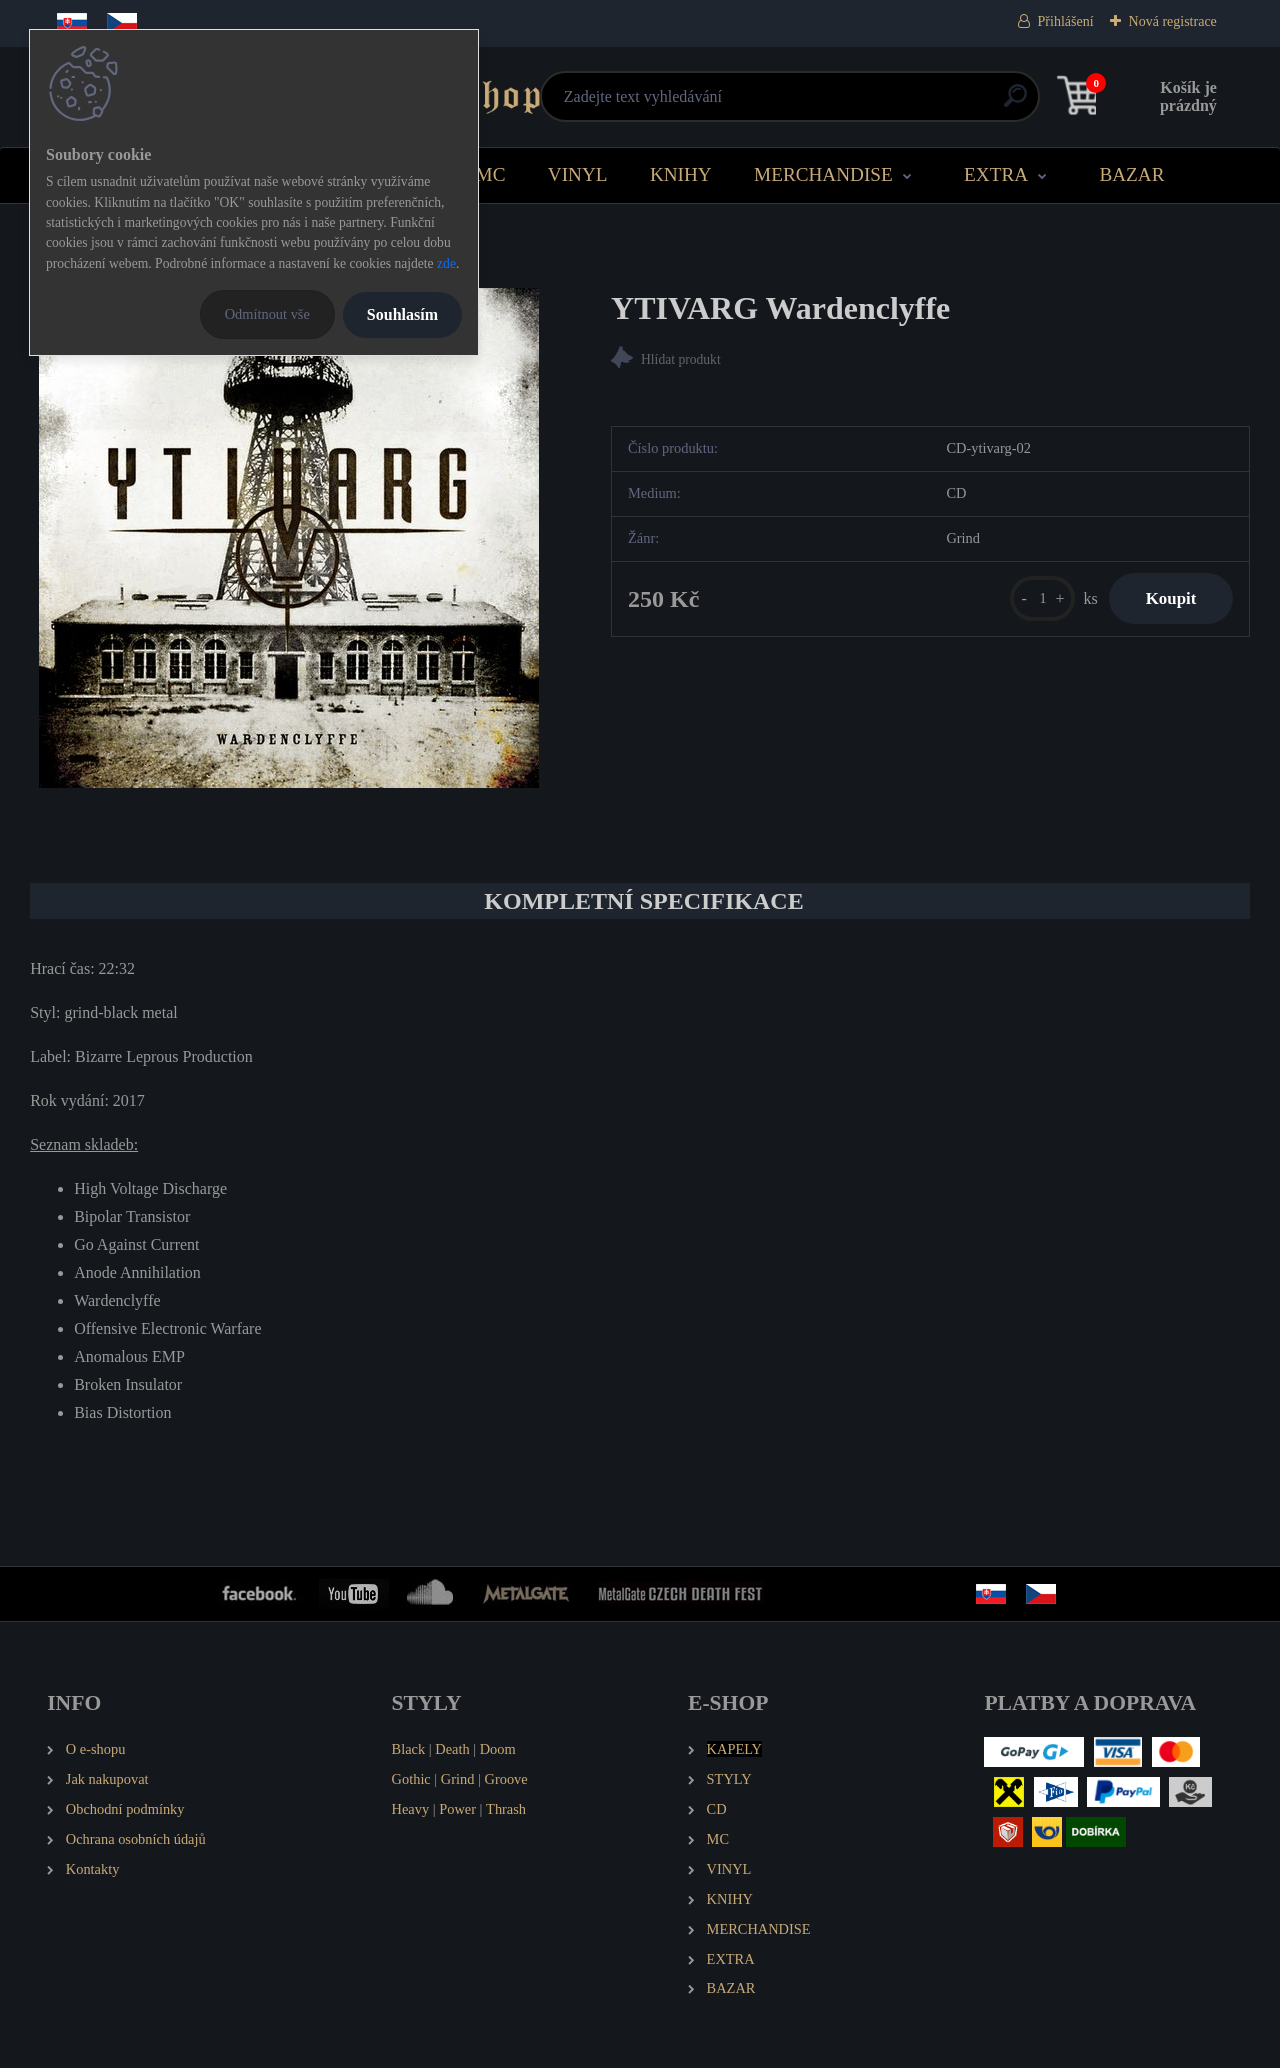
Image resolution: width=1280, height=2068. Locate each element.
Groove (506, 1779)
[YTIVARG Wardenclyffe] (289, 538)
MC (491, 174)
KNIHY (681, 174)
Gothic (411, 1779)
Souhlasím (402, 314)
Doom (498, 1749)
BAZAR (1131, 174)
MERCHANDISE (823, 174)
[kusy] (1033, 600)
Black (409, 1749)
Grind (458, 1779)
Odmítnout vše (267, 314)
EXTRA (996, 174)
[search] (881, 103)
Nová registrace (1173, 21)
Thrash (506, 1809)
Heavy (411, 1809)
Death (452, 1749)
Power (457, 1809)
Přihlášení (1066, 21)
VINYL (578, 174)
